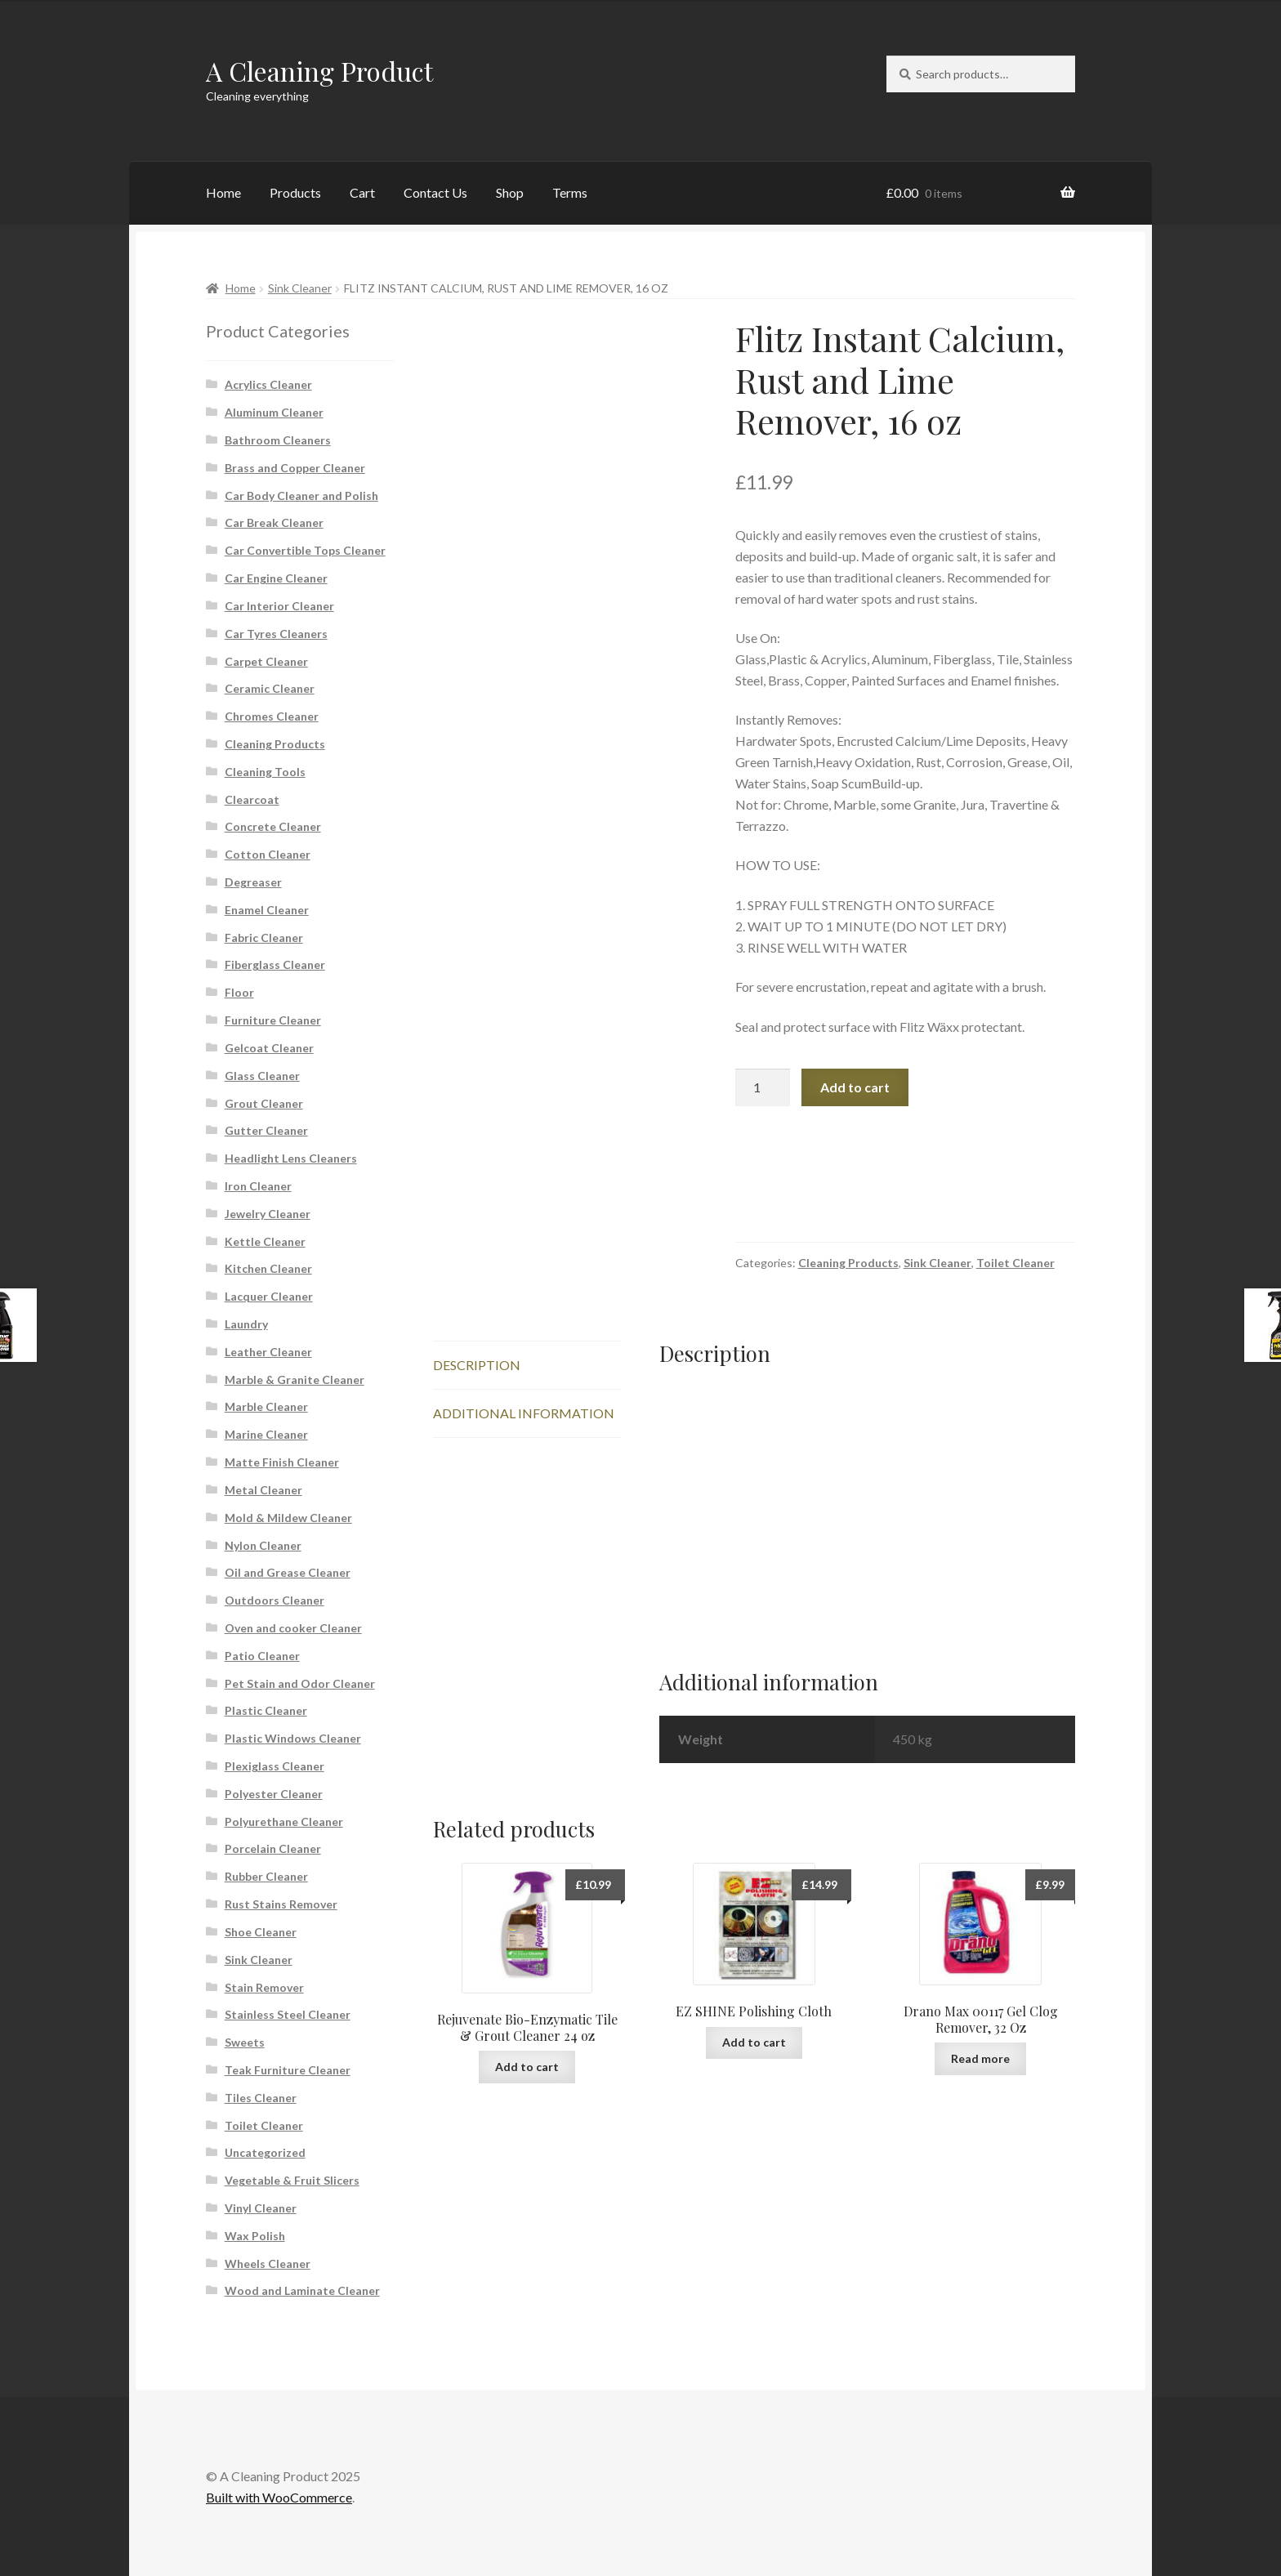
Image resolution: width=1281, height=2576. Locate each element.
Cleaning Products (848, 1263)
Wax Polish (255, 2236)
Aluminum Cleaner (274, 412)
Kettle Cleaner (265, 1241)
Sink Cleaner (300, 288)
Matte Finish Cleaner (282, 1462)
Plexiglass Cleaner (274, 1766)
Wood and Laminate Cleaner (302, 2290)
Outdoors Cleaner (274, 1600)
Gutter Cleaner (266, 1130)
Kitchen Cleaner (268, 1268)
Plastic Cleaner (266, 1710)
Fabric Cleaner (264, 937)
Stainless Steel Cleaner (287, 2014)
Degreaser (253, 882)
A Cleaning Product (319, 70)
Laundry (246, 1324)
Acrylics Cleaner (268, 384)
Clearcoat (252, 799)
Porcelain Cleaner (273, 1848)
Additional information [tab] (523, 1413)
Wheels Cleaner (267, 2263)
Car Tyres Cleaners (276, 634)
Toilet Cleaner (1015, 1263)
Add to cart (855, 1087)
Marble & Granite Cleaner (294, 1379)
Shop (510, 192)
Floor (239, 992)
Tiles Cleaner (261, 2098)
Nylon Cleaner (263, 1545)
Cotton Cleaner (267, 854)
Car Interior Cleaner (279, 606)
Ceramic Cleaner (270, 688)
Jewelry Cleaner (267, 1214)
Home (223, 192)
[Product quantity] (763, 1087)
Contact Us (435, 192)
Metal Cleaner (263, 1490)
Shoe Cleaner (261, 1932)
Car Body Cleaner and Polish (301, 495)
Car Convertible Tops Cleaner (305, 550)
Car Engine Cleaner (276, 578)
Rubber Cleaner (266, 1876)
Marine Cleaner (266, 1434)
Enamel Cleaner (267, 910)
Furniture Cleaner (273, 1020)
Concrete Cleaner (273, 826)
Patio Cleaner (262, 1656)
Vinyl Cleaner (261, 2208)
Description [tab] (476, 1365)
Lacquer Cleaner (269, 1296)
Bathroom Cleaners (278, 440)
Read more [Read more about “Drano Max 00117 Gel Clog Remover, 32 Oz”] (980, 2058)
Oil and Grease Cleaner (287, 1572)
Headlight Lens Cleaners (291, 1158)
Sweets (245, 2042)
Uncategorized (265, 2152)
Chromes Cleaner (272, 716)
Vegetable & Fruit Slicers (292, 2180)
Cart (362, 192)
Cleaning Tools (265, 772)
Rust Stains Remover (281, 1904)
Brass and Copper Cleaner (295, 468)
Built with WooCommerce (279, 2497)
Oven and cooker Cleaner (293, 1628)
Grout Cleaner (264, 1103)
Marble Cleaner (266, 1406)
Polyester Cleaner (274, 1794)
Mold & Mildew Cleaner (288, 1518)
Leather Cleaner (268, 1352)
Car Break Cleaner (274, 522)
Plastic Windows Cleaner (293, 1738)
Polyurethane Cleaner (284, 1821)
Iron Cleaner (258, 1186)
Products (295, 192)
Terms (569, 192)
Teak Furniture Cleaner (287, 2070)
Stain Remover (264, 1987)
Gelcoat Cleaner (269, 1048)
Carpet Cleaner (266, 661)
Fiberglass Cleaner (275, 964)
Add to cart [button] (527, 2067)
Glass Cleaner (262, 1076)
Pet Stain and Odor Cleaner (300, 1683)
